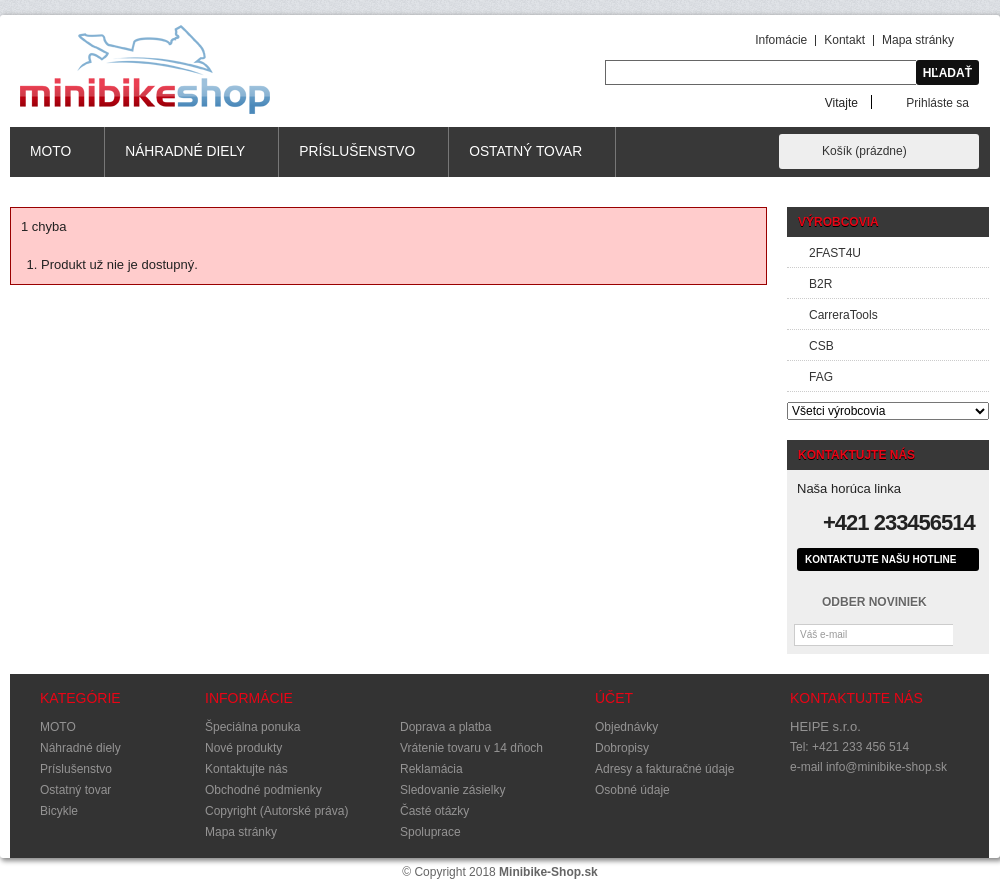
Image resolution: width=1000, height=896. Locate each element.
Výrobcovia (838, 222)
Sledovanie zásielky (452, 790)
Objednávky (626, 727)
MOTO (51, 160)
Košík (864, 151)
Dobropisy (622, 748)
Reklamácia (431, 769)
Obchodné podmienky (263, 790)
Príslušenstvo (357, 160)
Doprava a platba (445, 727)
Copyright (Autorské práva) (276, 811)
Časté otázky (434, 811)
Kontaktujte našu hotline (880, 559)
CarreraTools (843, 315)
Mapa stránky (918, 40)
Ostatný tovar (526, 160)
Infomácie (781, 40)
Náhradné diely (185, 160)
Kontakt (844, 40)
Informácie (249, 698)
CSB (821, 346)
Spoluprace (430, 832)
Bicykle (59, 811)
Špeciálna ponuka (252, 727)
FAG (821, 377)
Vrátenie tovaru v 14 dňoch (471, 748)
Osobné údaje (632, 790)
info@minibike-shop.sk (886, 767)
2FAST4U (835, 253)
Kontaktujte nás (246, 769)
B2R (820, 284)
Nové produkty (243, 748)
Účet (614, 698)
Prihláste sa (937, 102)
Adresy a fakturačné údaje (664, 769)
